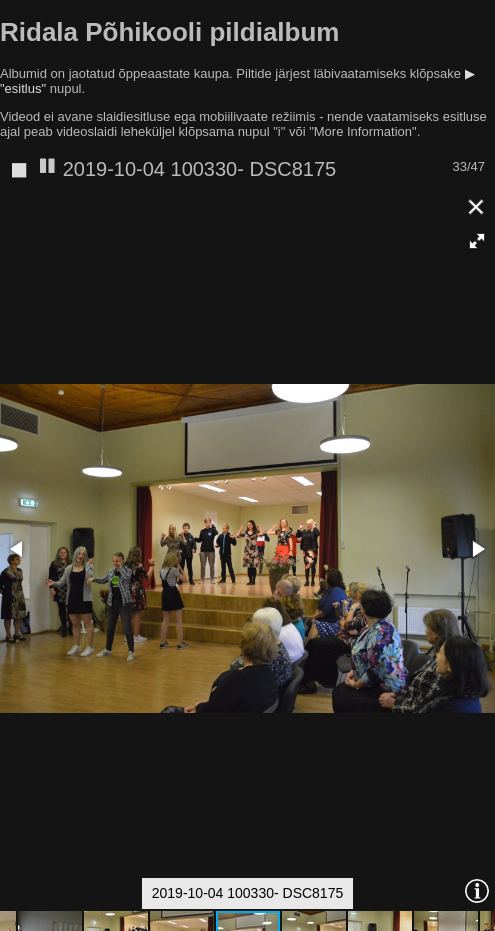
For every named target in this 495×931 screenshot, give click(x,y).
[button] (477, 241)
